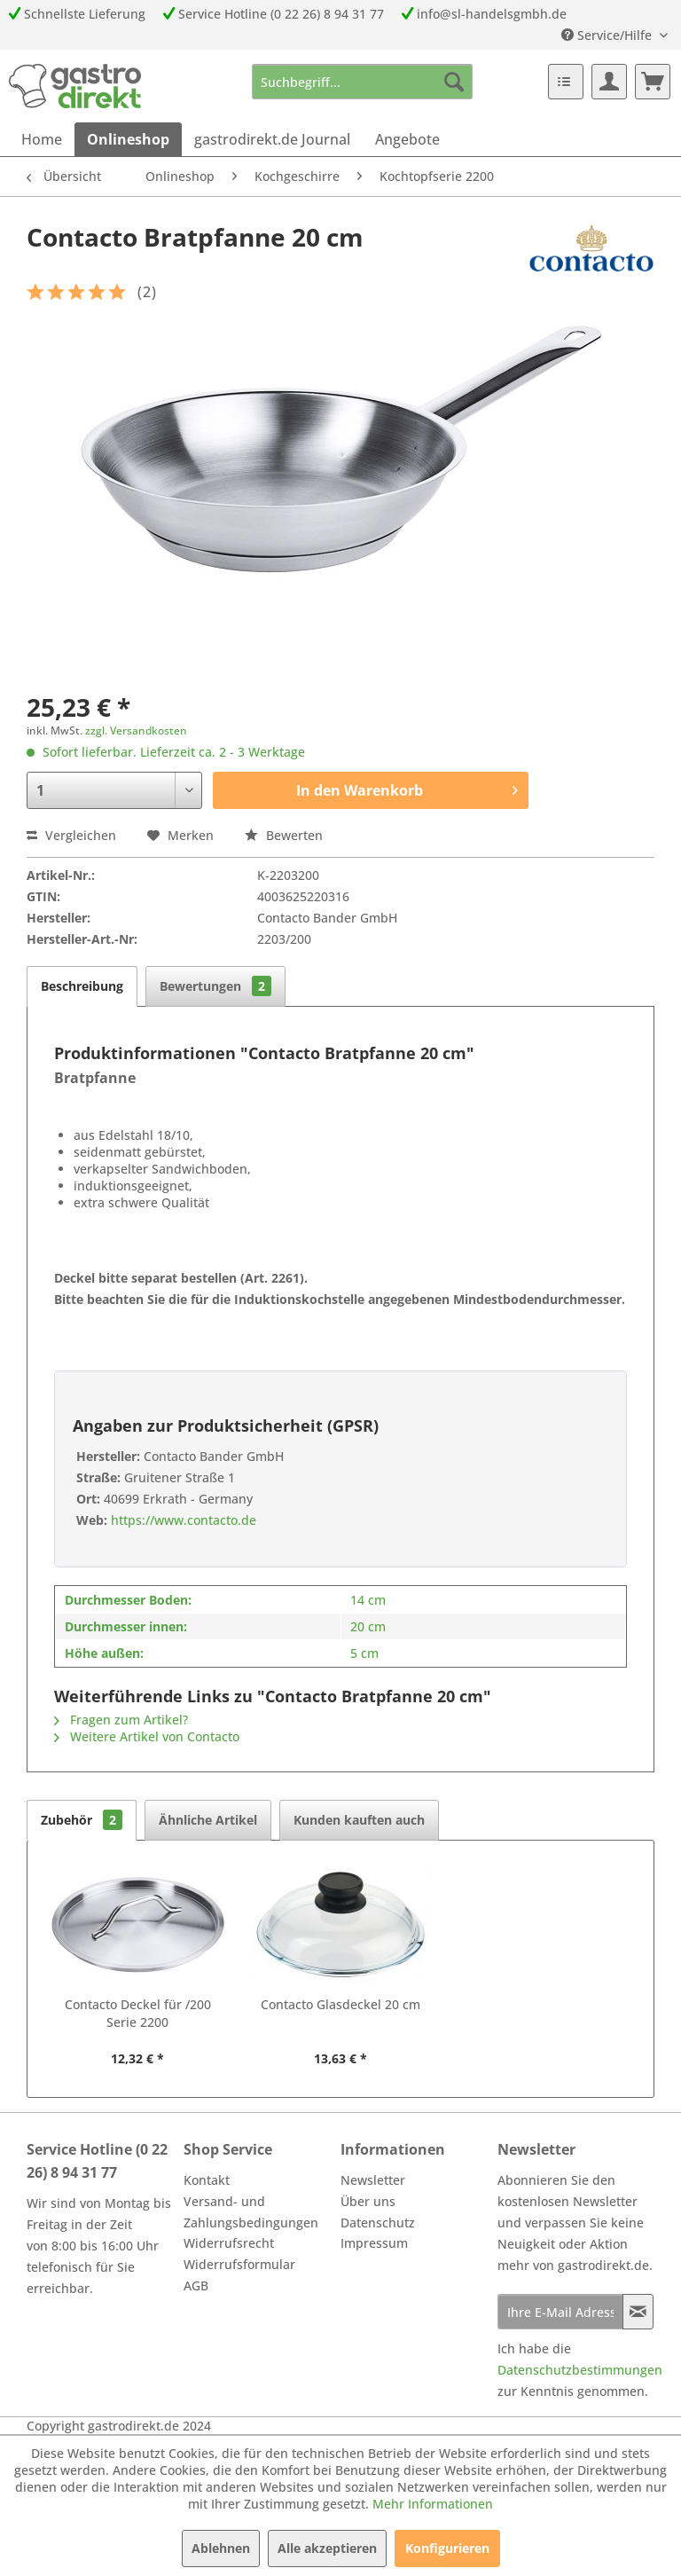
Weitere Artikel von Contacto (146, 1736)
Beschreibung (82, 986)
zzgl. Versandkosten (136, 730)
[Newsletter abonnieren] (638, 2311)
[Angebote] (407, 139)
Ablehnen (221, 2548)
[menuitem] (363, 81)
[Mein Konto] (609, 81)
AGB (196, 2285)
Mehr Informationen (432, 2503)
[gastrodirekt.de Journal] (272, 139)
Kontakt (207, 2180)
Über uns (367, 2201)
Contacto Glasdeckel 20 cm (340, 2004)
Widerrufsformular (239, 2264)
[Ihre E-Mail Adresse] (560, 2311)
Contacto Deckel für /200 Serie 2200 (138, 2013)
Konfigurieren (447, 2548)
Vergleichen (71, 835)
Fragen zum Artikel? (121, 1719)
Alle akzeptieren (327, 2548)
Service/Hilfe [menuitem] (608, 35)
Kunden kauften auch (359, 1819)
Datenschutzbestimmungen (579, 2369)
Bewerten (284, 835)
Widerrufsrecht (229, 2242)
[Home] (41, 139)
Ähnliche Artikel (208, 1819)
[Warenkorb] (652, 81)
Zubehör (81, 1819)
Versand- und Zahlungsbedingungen (251, 2212)
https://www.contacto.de (181, 1520)
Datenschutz (377, 2222)
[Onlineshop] (128, 139)
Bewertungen (215, 986)
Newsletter (372, 2180)
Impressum (374, 2242)
